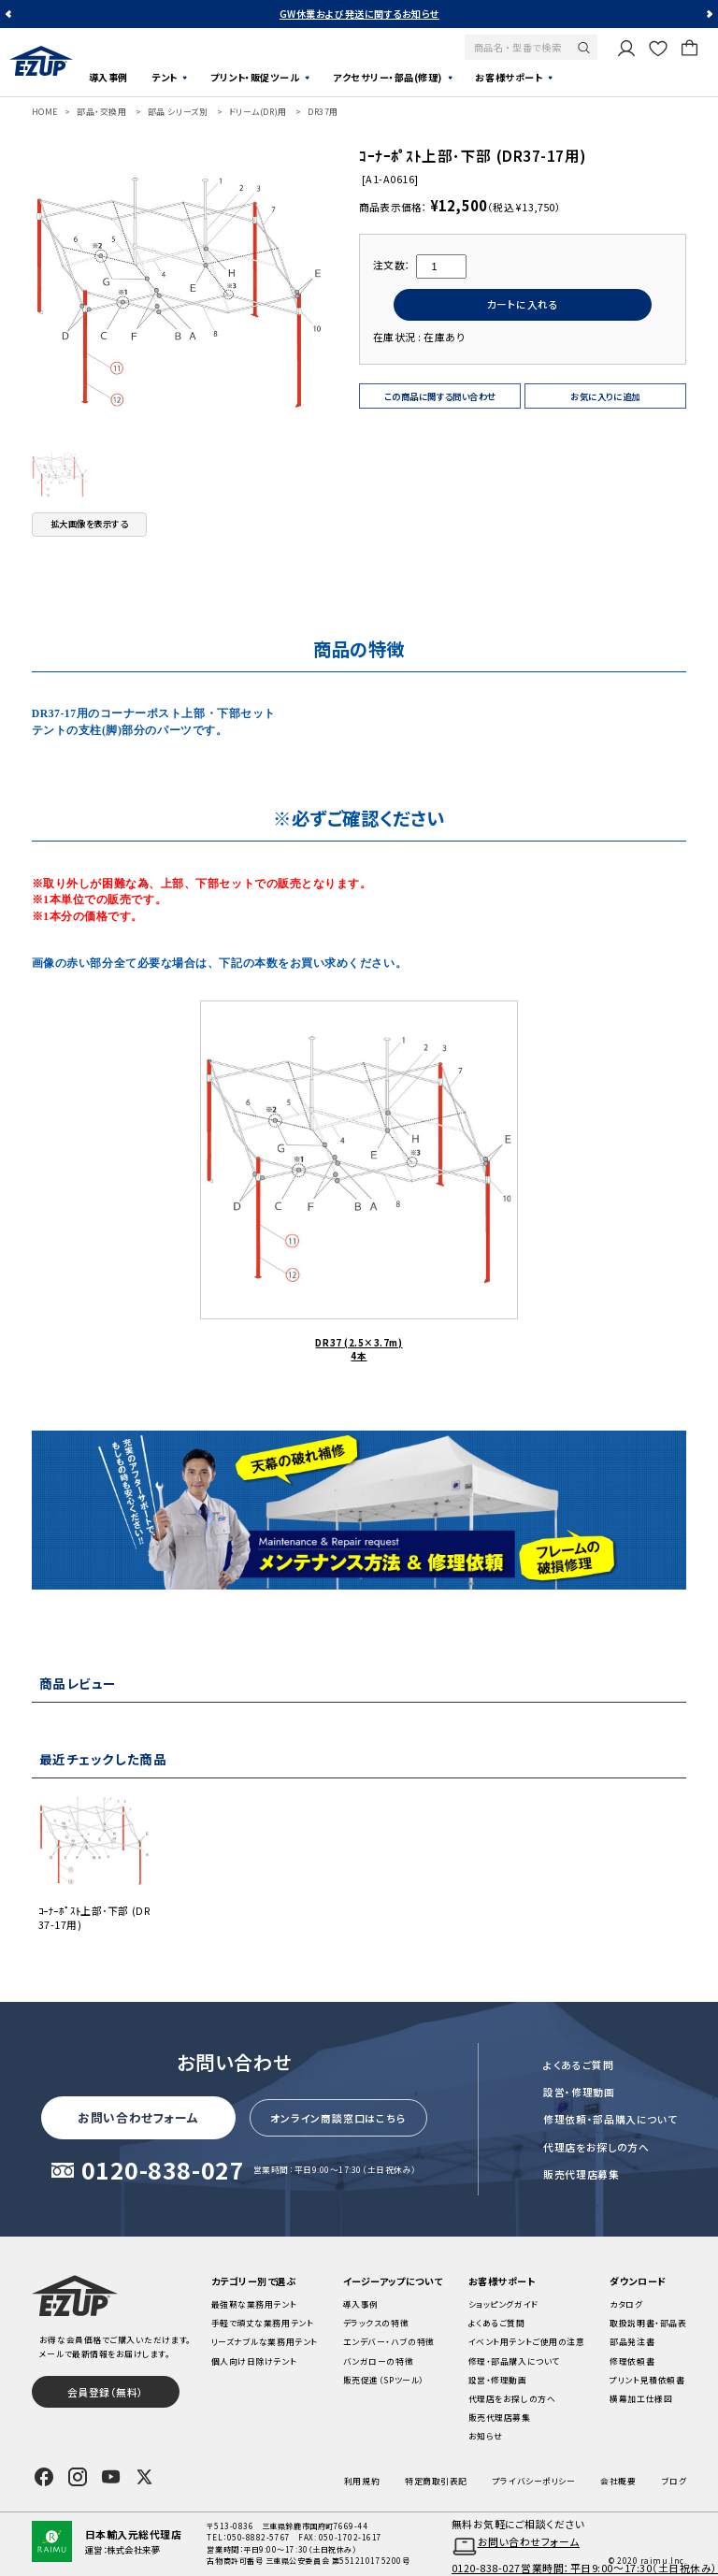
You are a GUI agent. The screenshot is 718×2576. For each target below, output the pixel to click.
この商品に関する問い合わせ (440, 396)
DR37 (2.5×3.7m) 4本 (359, 1181)
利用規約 (362, 2481)
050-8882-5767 (259, 2537)
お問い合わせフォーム (138, 2117)
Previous (9, 14)
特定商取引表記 (436, 2481)
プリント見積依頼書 (647, 2380)
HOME (45, 112)
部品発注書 (632, 2342)
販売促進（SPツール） (383, 2380)
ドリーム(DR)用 (258, 112)
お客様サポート (508, 77)
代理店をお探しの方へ (596, 2146)
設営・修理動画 (579, 2091)
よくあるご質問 (578, 2064)
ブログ (674, 2481)
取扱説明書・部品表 (648, 2323)
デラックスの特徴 (376, 2323)
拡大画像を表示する (89, 523)
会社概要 (618, 2481)
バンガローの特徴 (378, 2361)
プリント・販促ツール (254, 77)
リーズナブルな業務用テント (264, 2342)
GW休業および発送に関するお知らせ (359, 14)
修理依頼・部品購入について (610, 2118)
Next (709, 14)
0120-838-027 (163, 2171)
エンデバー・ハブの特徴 (389, 2342)
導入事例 (108, 77)
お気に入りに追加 (604, 396)
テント (164, 77)
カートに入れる (523, 303)
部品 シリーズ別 (178, 112)
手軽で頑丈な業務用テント (262, 2323)
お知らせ (485, 2436)
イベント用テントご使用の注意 (526, 2342)
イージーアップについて (393, 2281)
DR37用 (323, 112)
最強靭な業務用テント (253, 2304)
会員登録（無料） (105, 2391)
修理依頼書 (632, 2361)
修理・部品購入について (514, 2361)
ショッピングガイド (503, 2304)
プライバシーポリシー (534, 2481)
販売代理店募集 (581, 2173)
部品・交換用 (101, 112)
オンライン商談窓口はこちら (338, 2117)
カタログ (626, 2304)
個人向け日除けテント (253, 2361)
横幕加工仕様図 (641, 2399)
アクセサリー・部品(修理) (387, 77)
